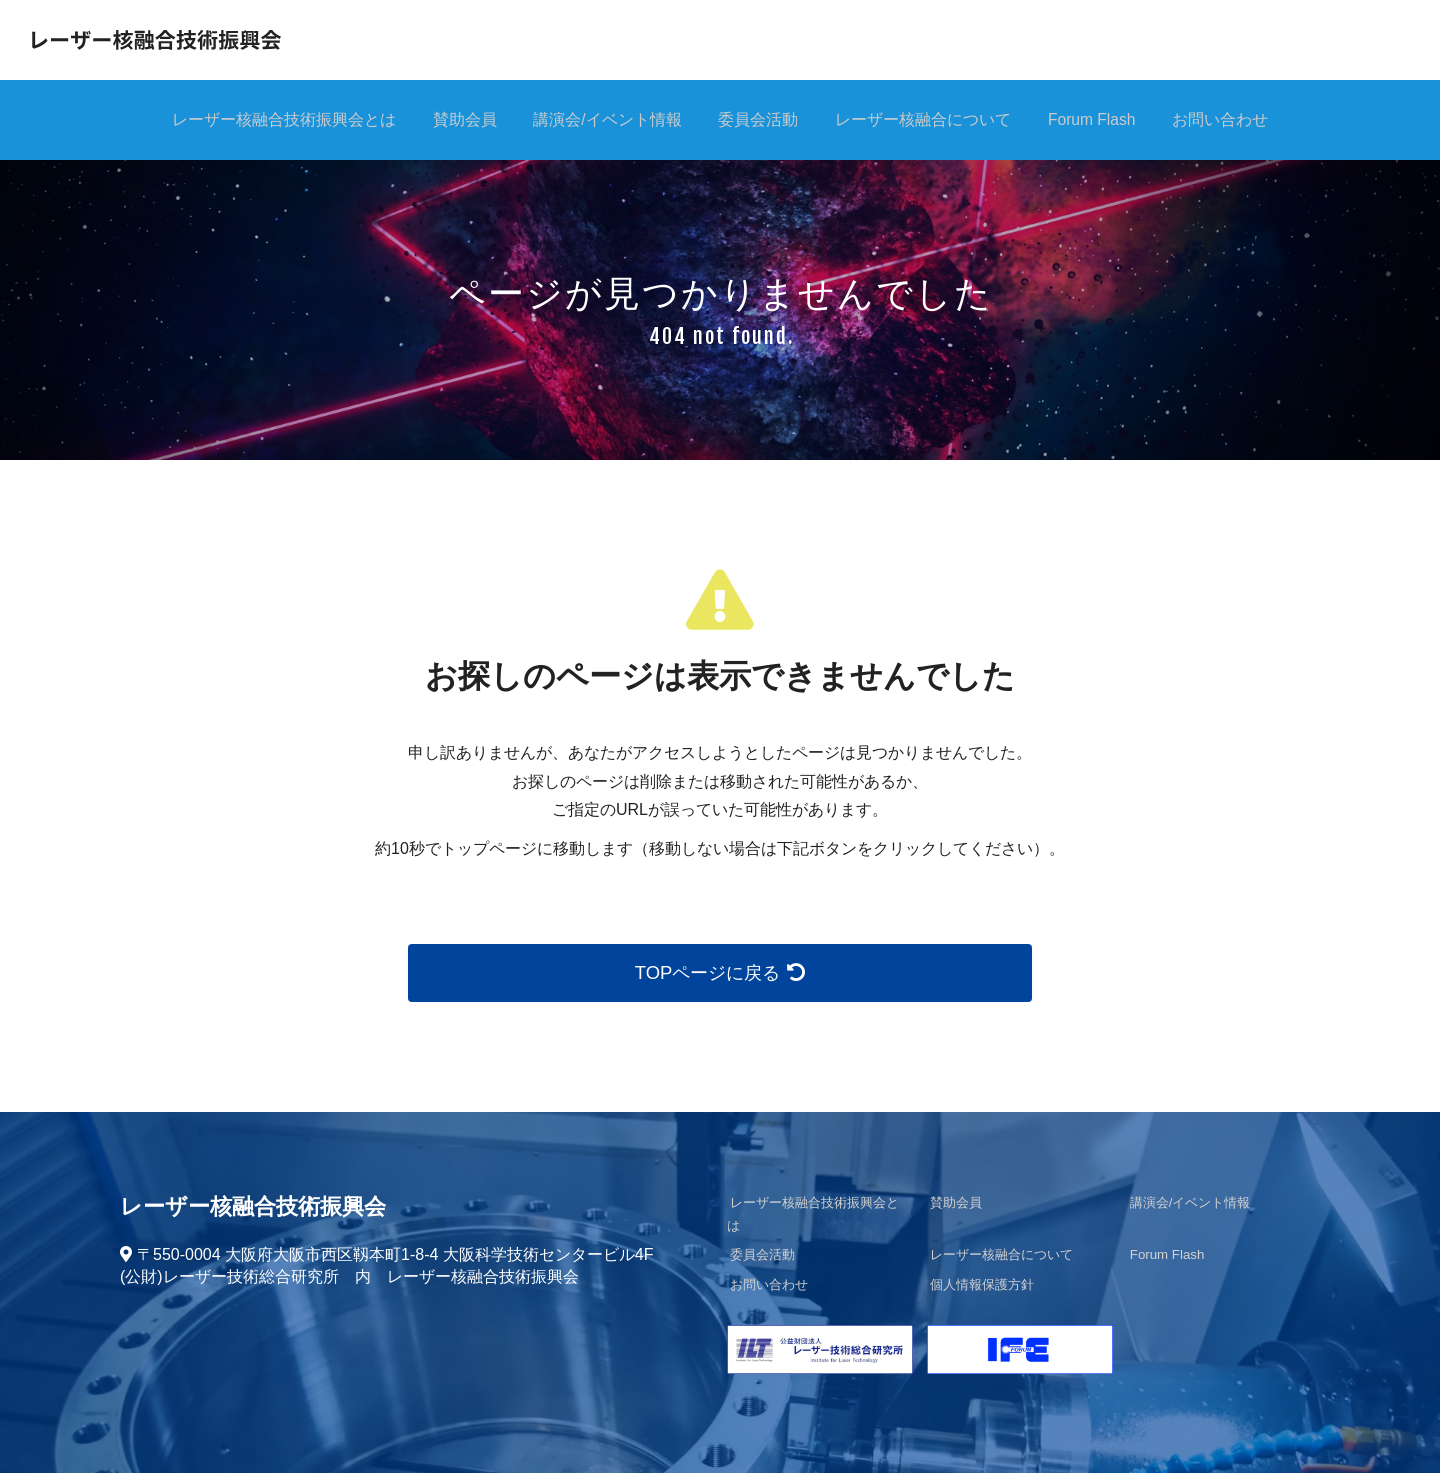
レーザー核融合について (925, 119)
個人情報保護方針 (979, 1263)
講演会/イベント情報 (603, 119)
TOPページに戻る (719, 972)
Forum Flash (1098, 119)
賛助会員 (457, 119)
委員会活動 (757, 119)
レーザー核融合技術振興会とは (273, 119)
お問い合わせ (1231, 119)
